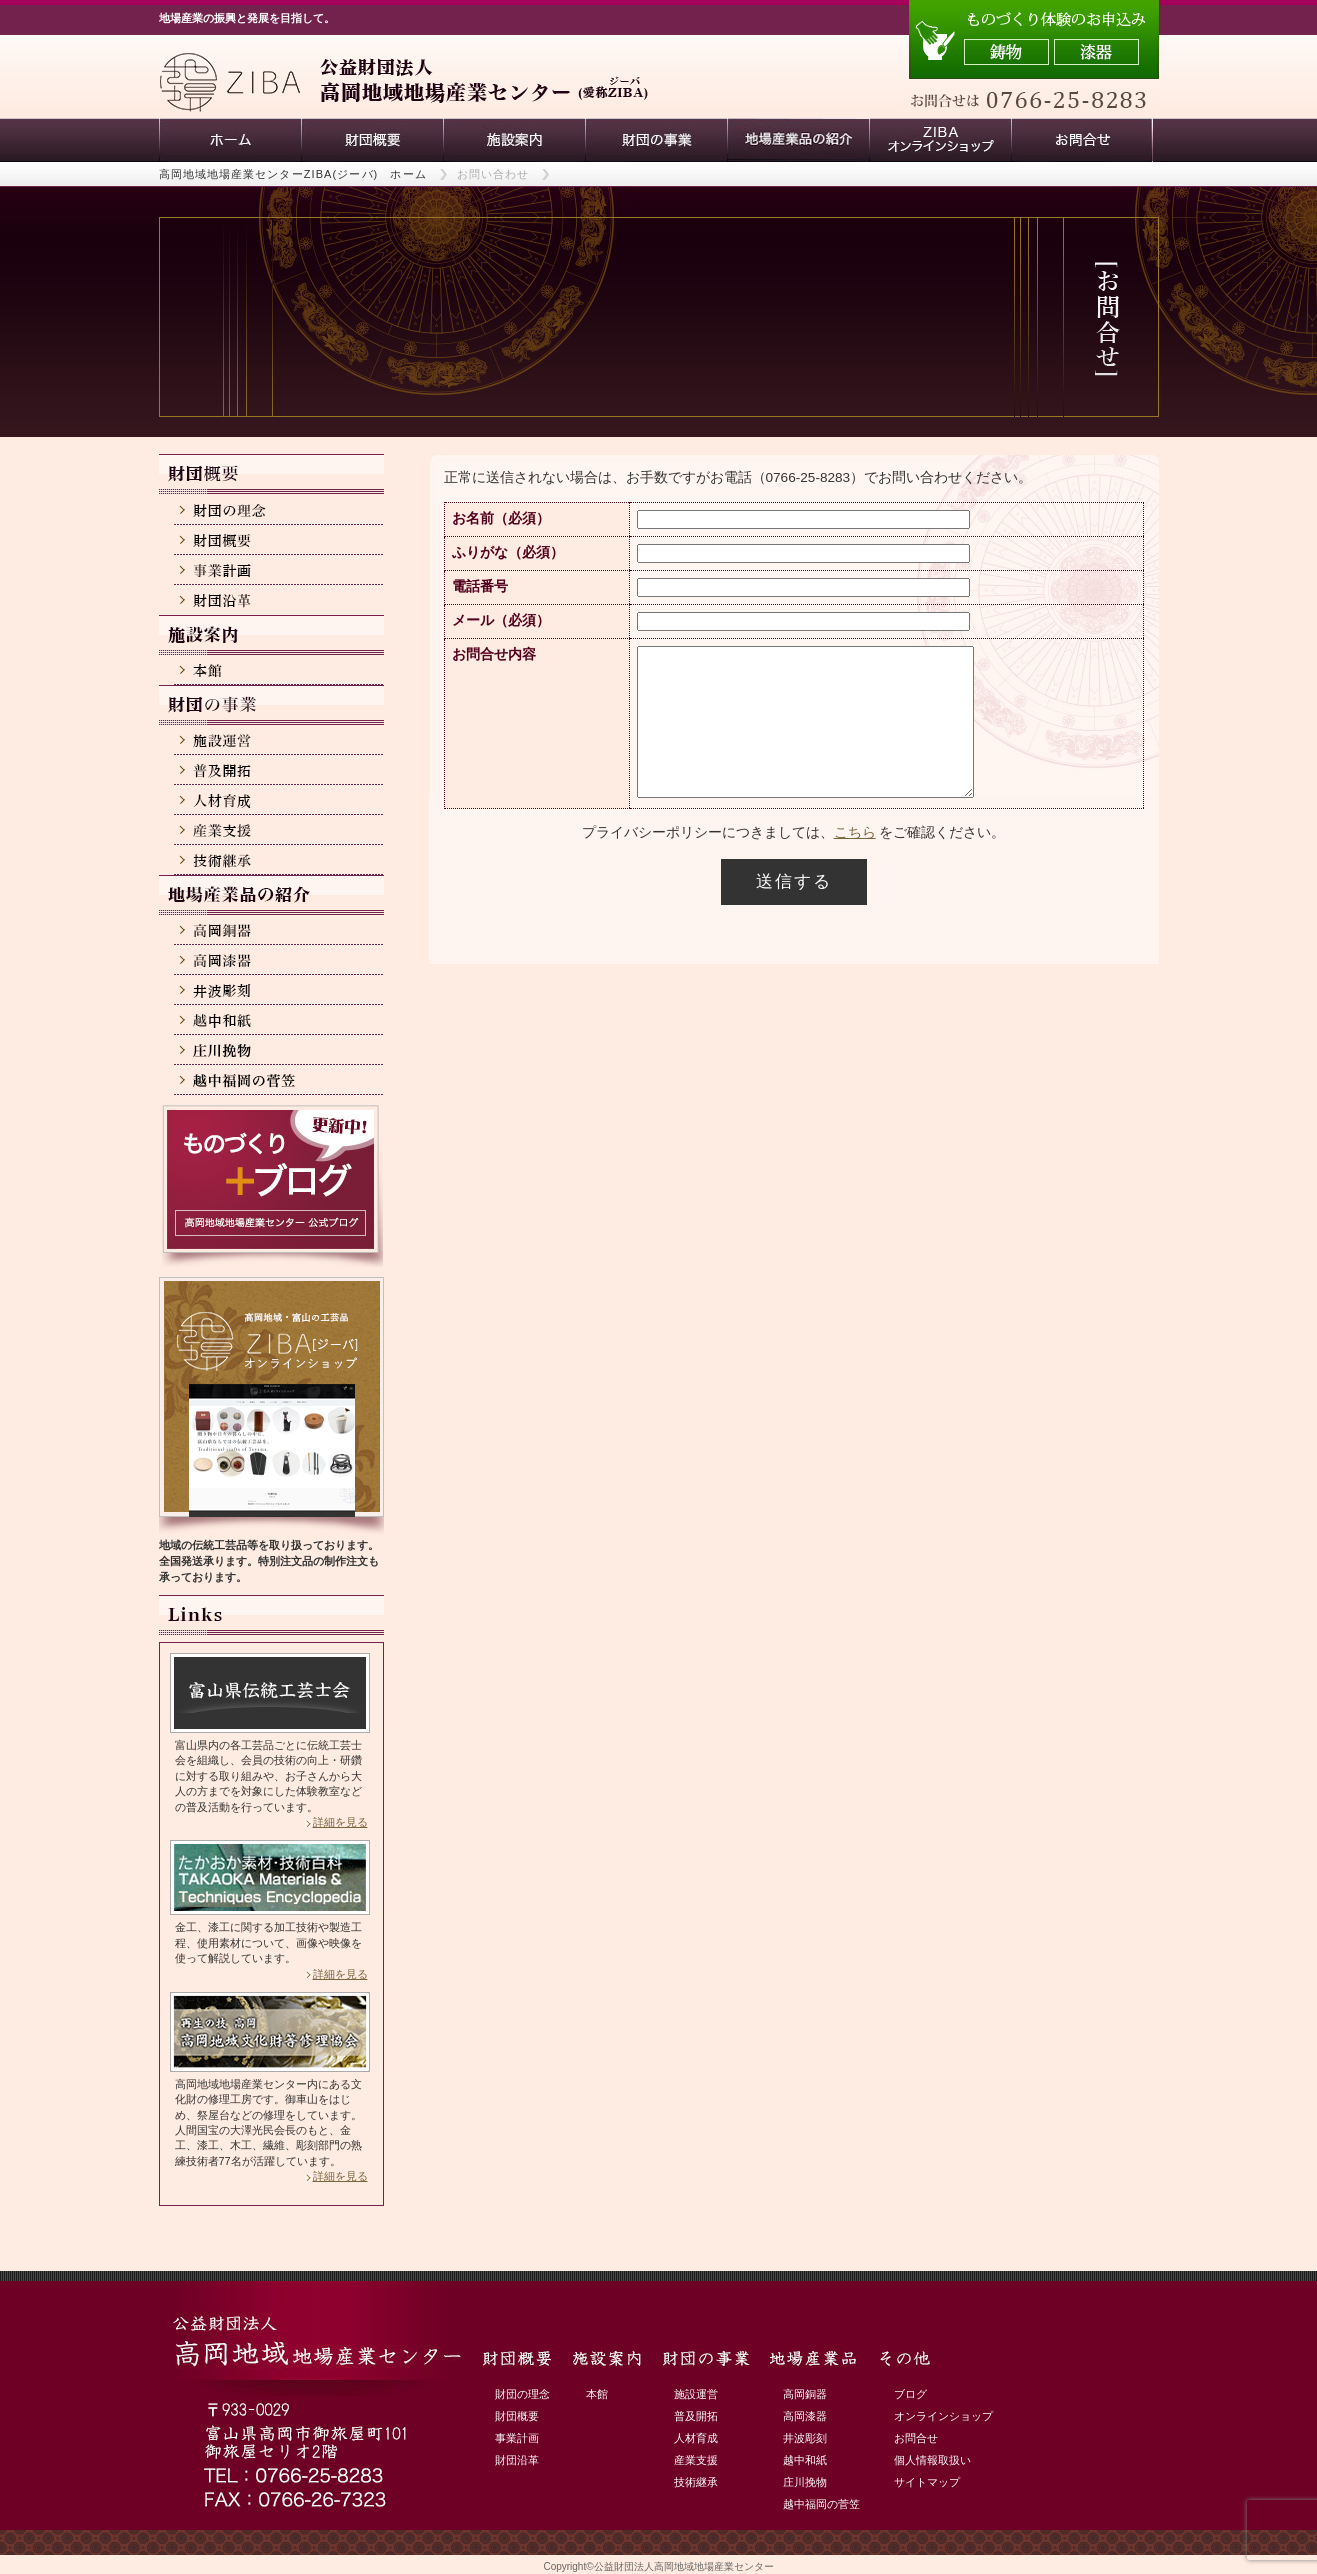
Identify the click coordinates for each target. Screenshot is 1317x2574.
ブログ (910, 2394)
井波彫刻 (805, 2438)
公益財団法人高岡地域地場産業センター (684, 2566)
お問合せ (916, 2438)
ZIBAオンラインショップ (940, 140)
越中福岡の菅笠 (821, 2504)
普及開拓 (696, 2416)
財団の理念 (522, 2394)
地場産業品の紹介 (798, 140)
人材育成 (696, 2438)
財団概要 (372, 140)
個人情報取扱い (932, 2460)
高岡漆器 (805, 2416)
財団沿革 (517, 2460)
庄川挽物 (805, 2482)
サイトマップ (927, 2482)
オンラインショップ (943, 2416)
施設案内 (514, 140)
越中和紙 (805, 2460)
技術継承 (696, 2482)
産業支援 (696, 2460)
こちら (855, 862)
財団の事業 (656, 140)
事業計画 (517, 2438)
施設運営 (696, 2394)
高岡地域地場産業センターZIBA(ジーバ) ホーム (293, 174)
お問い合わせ (1082, 140)
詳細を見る (340, 1822)
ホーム (230, 140)
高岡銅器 (805, 2394)
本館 (597, 2394)
